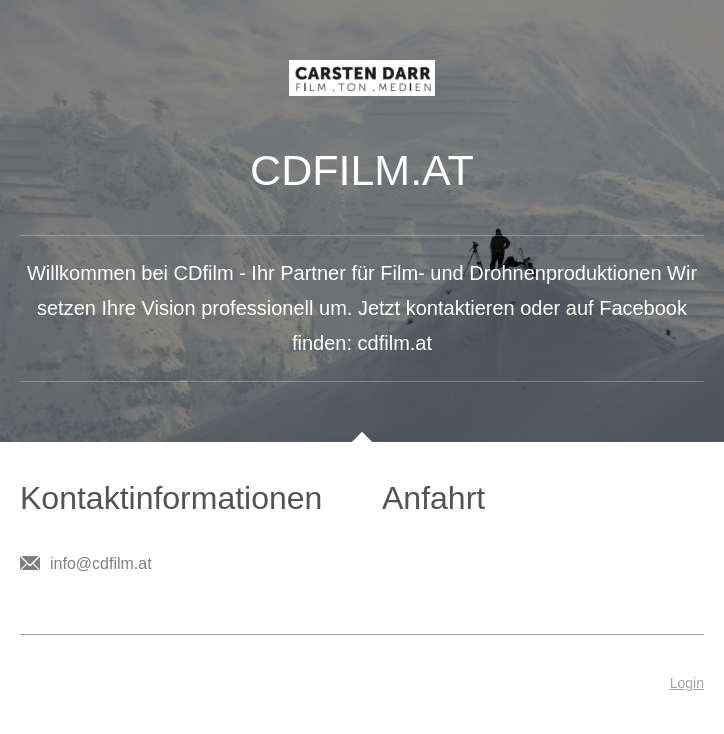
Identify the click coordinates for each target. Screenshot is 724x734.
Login (687, 683)
